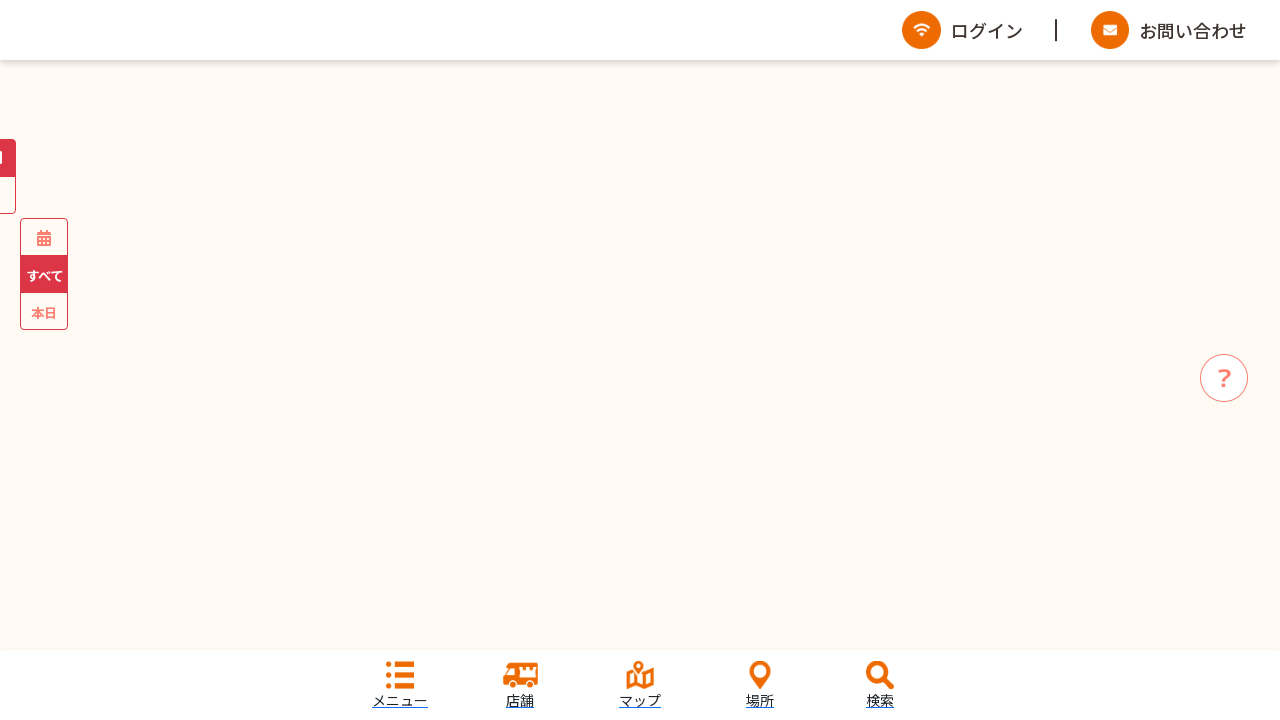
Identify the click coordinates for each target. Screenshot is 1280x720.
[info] (1224, 378)
